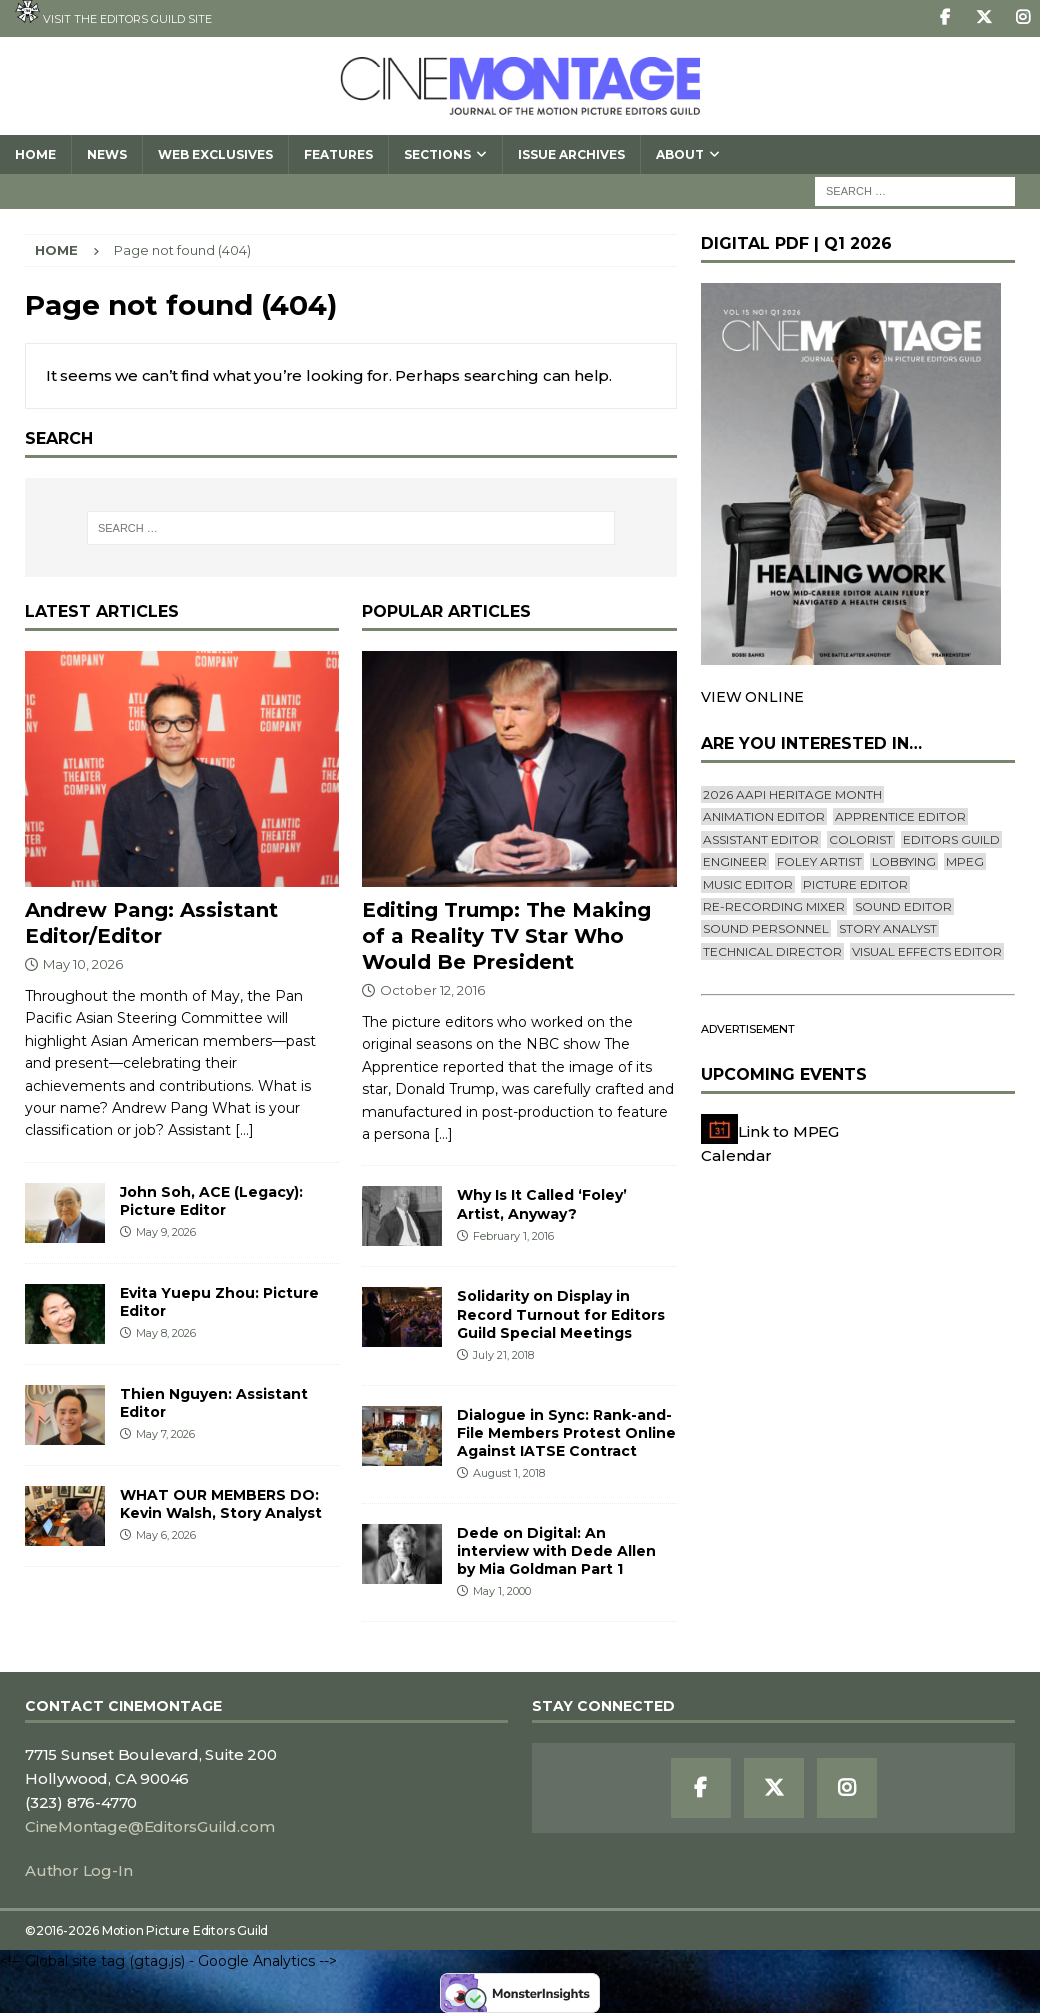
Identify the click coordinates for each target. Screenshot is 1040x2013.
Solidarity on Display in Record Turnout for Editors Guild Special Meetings (561, 1314)
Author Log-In (78, 1870)
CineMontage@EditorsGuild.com (149, 1826)
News (107, 154)
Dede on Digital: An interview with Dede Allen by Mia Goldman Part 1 (556, 1551)
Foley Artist (819, 861)
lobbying (904, 861)
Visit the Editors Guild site (113, 13)
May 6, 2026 (166, 1535)
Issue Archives (571, 154)
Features (338, 154)
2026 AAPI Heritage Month (792, 794)
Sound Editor (903, 906)
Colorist (861, 839)
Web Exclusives (215, 154)
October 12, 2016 (432, 990)
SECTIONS (437, 154)
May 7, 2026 (165, 1434)
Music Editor (748, 884)
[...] (244, 1130)
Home (35, 154)
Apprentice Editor (900, 816)
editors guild (951, 839)
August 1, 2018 (509, 1473)
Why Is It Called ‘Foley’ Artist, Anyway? (542, 1204)
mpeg (965, 861)
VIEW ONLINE (752, 697)
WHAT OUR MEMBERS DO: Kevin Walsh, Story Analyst (221, 1504)
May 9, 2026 (166, 1232)
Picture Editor (855, 884)
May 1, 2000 (502, 1591)
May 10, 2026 (83, 964)
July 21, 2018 (503, 1355)
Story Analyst (888, 928)
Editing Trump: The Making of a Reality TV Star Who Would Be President (506, 936)
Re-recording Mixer (774, 906)
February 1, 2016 (513, 1236)
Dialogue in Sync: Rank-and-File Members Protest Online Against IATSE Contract (566, 1433)
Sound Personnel (766, 928)
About (680, 154)
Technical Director (772, 951)
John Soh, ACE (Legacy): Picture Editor (211, 1201)
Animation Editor (764, 816)
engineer (735, 861)
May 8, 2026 (166, 1333)
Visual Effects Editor (927, 951)
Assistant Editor (761, 839)
